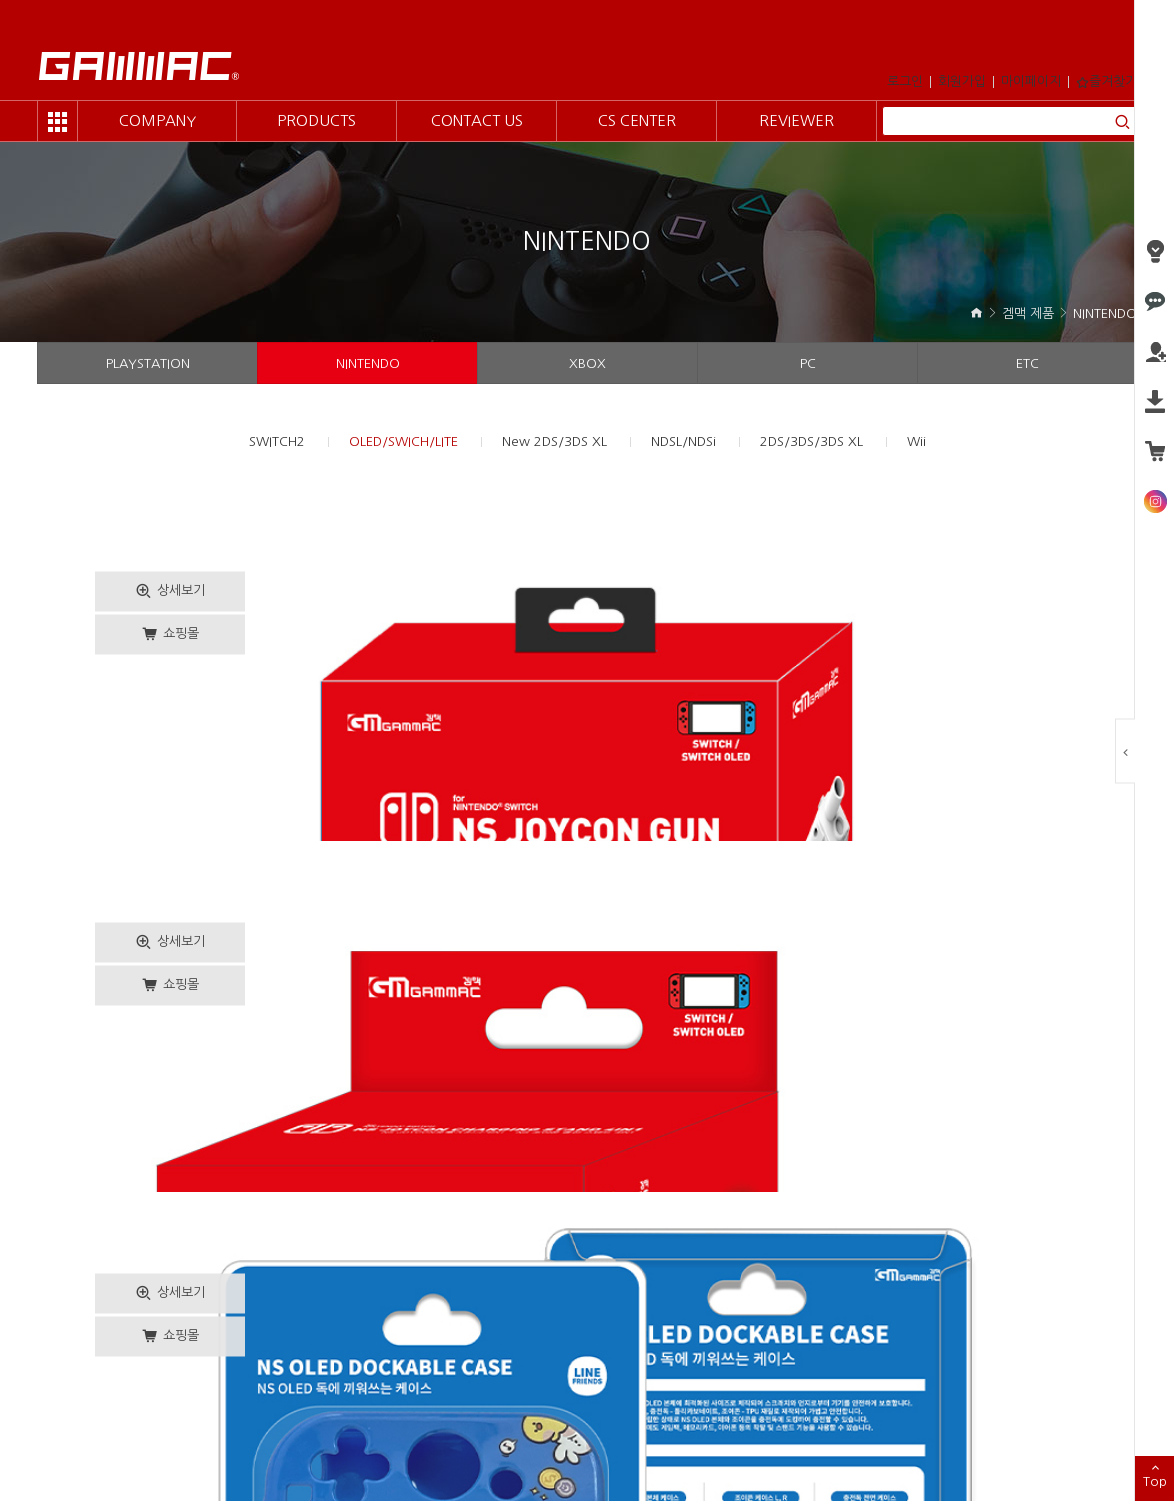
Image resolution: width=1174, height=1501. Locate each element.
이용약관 (124, 1399)
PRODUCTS (316, 120)
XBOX (587, 363)
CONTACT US (477, 120)
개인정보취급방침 (211, 1399)
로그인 (905, 81)
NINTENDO (1105, 313)
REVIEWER (796, 120)
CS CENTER (637, 120)
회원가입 (962, 81)
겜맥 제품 (1028, 313)
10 (740, 1266)
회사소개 (61, 1399)
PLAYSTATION (148, 363)
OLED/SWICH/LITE (403, 441)
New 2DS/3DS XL (554, 441)
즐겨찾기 (1106, 81)
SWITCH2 (277, 441)
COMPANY (157, 120)
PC (808, 363)
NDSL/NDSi (683, 441)
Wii (916, 441)
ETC (1027, 363)
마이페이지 (1031, 81)
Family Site (1057, 1407)
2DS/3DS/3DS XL (811, 441)
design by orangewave (481, 1462)
